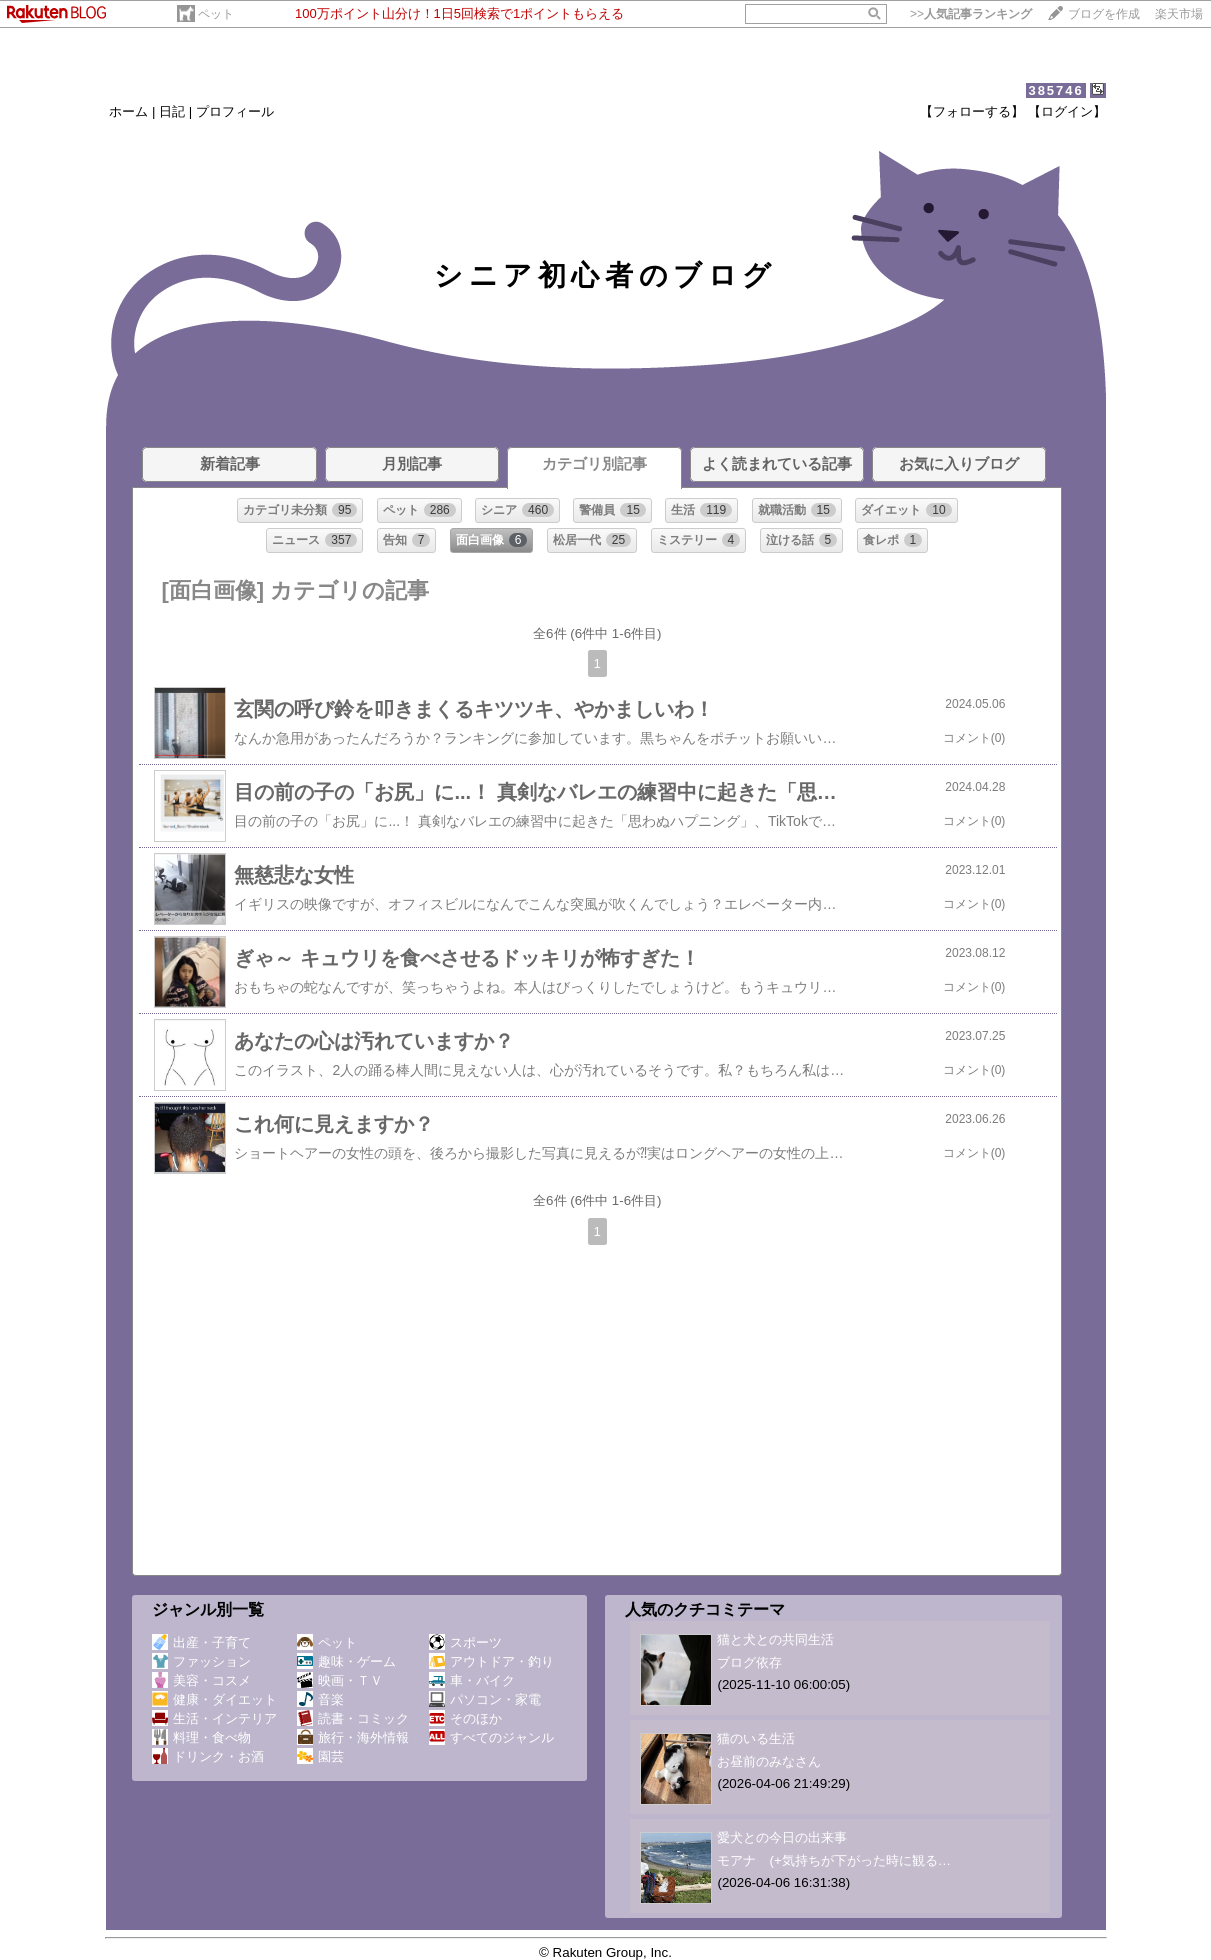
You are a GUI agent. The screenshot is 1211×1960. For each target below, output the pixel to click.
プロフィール (235, 111)
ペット (216, 14)
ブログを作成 (1104, 14)
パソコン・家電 (485, 1699)
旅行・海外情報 (353, 1737)
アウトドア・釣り (491, 1661)
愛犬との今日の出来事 (782, 1837)
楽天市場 (1179, 14)
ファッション (201, 1661)
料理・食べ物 (201, 1737)
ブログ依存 (749, 1662)
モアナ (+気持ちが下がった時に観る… (834, 1860)
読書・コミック (353, 1718)
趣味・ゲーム (346, 1661)
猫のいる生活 (756, 1738)
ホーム (128, 111)
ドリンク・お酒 (208, 1756)
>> (971, 14)
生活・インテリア (214, 1718)
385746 (1055, 90)
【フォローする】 (972, 111)
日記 (172, 111)
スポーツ (465, 1642)
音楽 (320, 1699)
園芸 (320, 1756)
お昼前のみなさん (769, 1761)
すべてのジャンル (491, 1737)
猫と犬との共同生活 (775, 1639)
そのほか (465, 1718)
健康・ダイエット (214, 1699)
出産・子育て (201, 1642)
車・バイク (472, 1680)
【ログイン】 (1067, 111)
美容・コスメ (201, 1680)
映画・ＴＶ (340, 1680)
